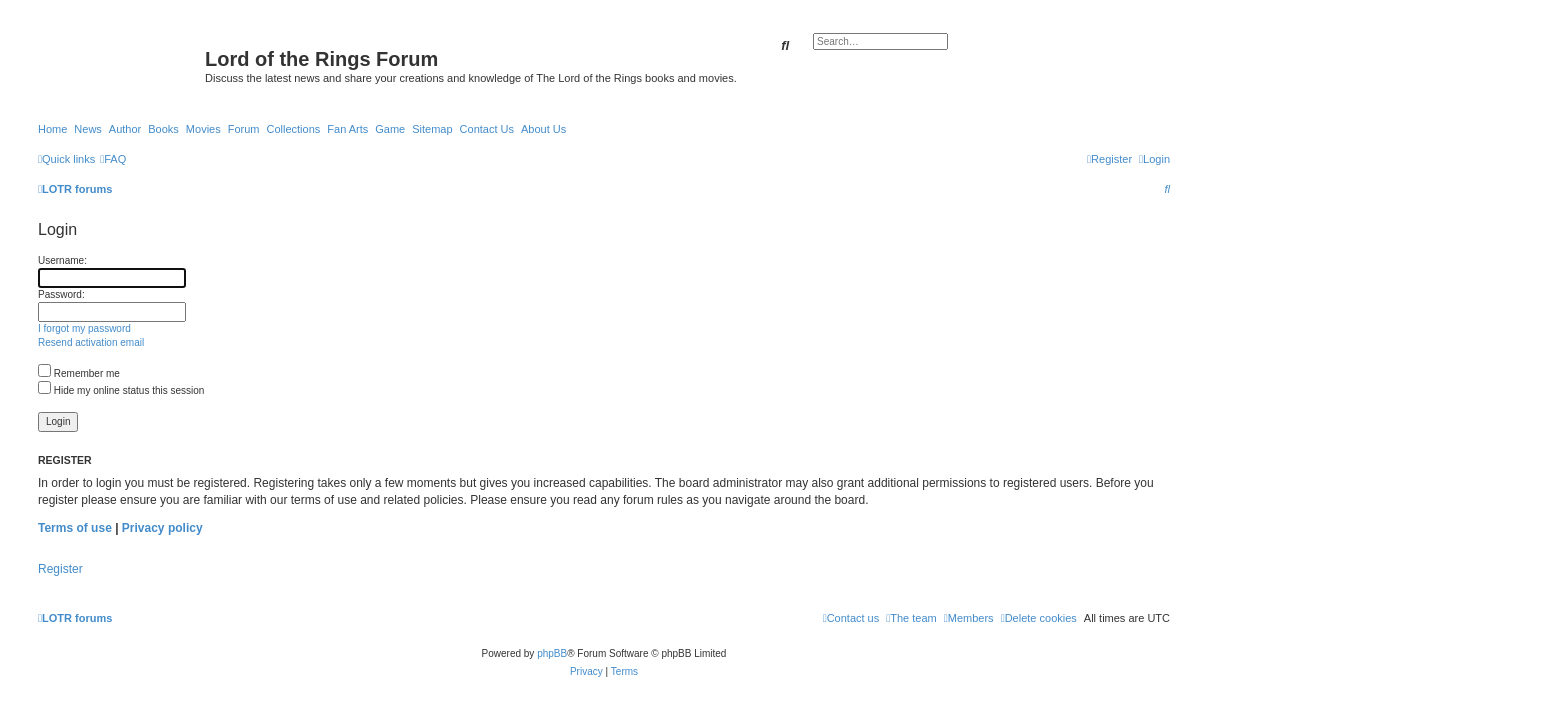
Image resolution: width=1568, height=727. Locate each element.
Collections (293, 129)
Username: (62, 260)
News (88, 129)
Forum (244, 129)
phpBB (552, 653)
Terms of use (75, 528)
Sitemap (432, 129)
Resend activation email (91, 342)
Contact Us (487, 129)
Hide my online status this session (121, 390)
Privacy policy (162, 528)
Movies (203, 129)
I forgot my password (84, 328)
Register (60, 569)
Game (390, 129)
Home (52, 129)
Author (125, 129)
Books (163, 129)
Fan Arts (347, 129)
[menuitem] (113, 159)
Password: (61, 294)
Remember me (79, 373)
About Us (543, 129)
